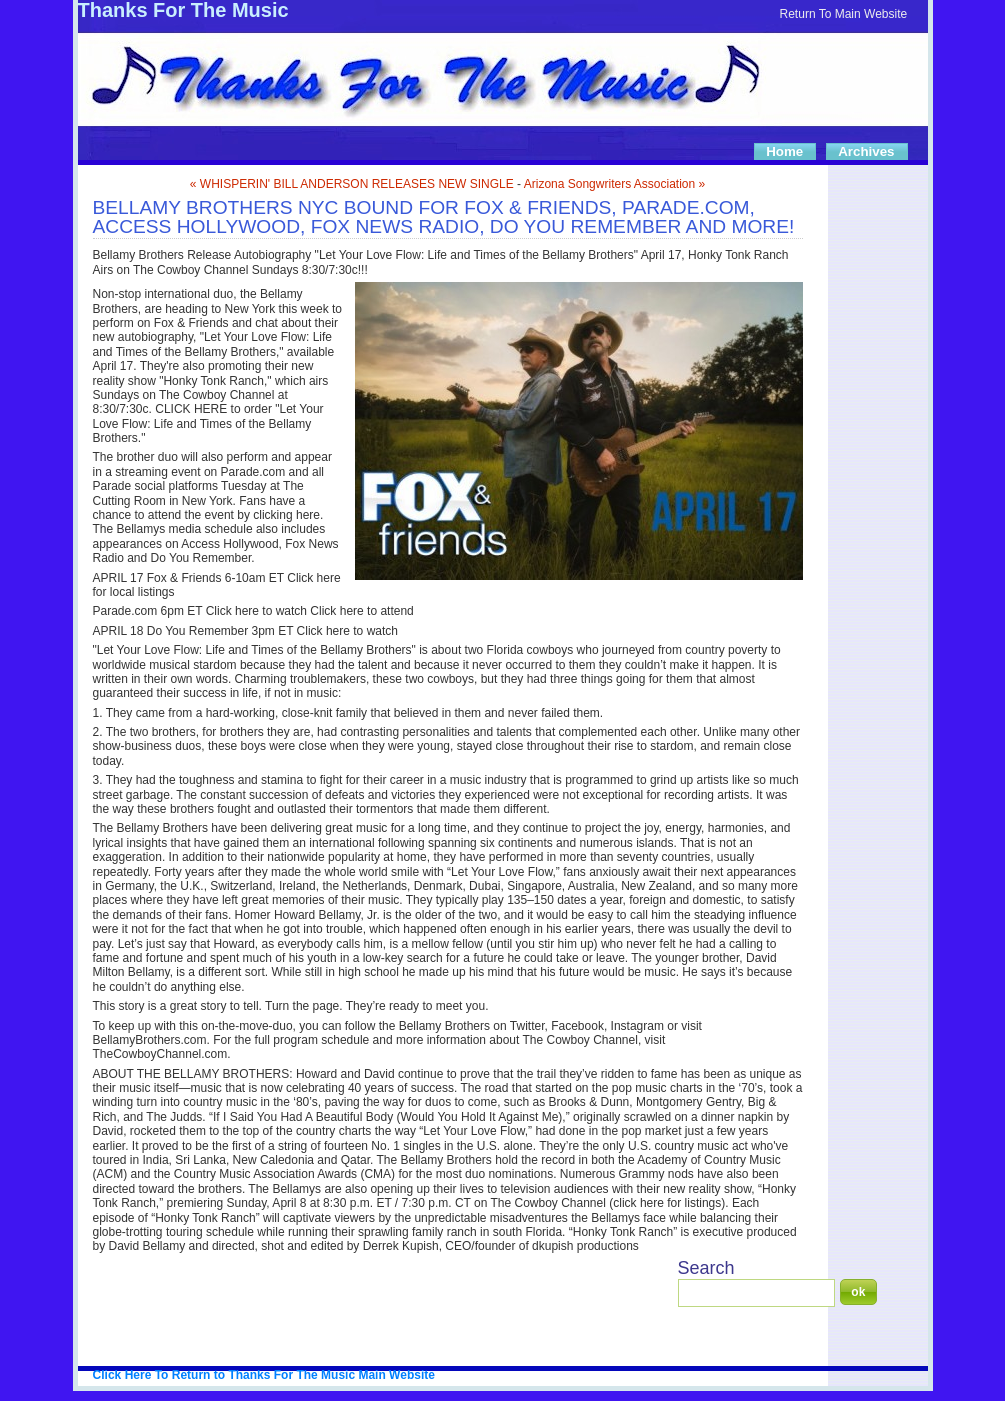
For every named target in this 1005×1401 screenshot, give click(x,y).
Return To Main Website (844, 14)
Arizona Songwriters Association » (614, 184)
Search (706, 1268)
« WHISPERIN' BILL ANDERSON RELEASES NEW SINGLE (352, 184)
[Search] (756, 1293)
